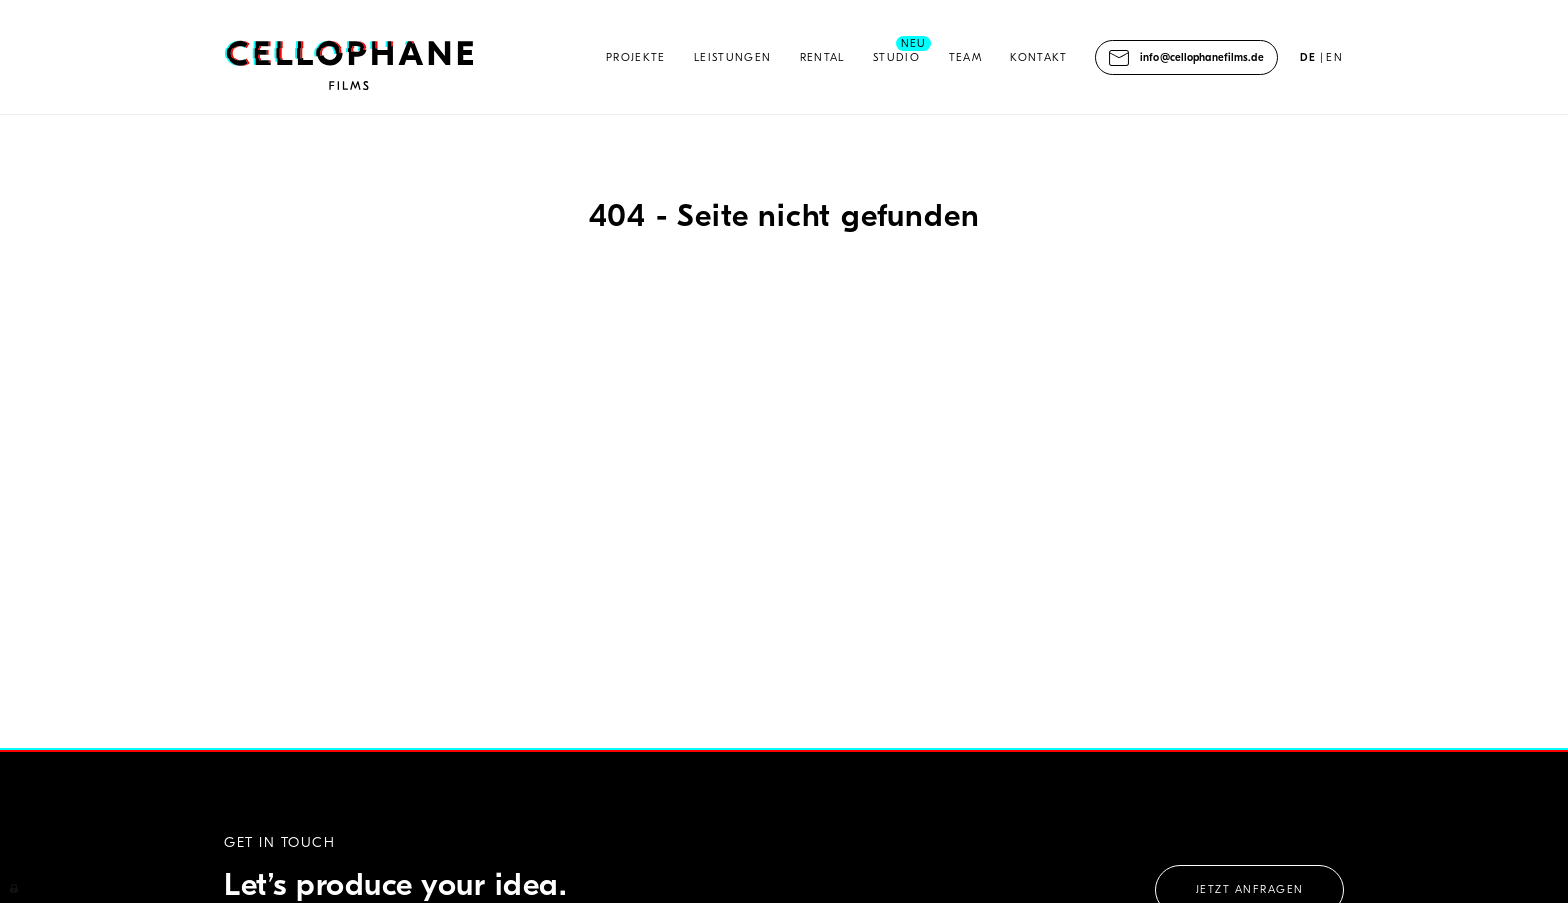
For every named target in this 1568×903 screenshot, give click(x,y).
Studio (896, 57)
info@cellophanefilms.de (1202, 57)
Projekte (636, 57)
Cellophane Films (350, 67)
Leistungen (732, 57)
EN (1334, 57)
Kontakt (1038, 57)
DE (1308, 57)
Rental (822, 57)
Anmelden (15, 887)
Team (965, 57)
